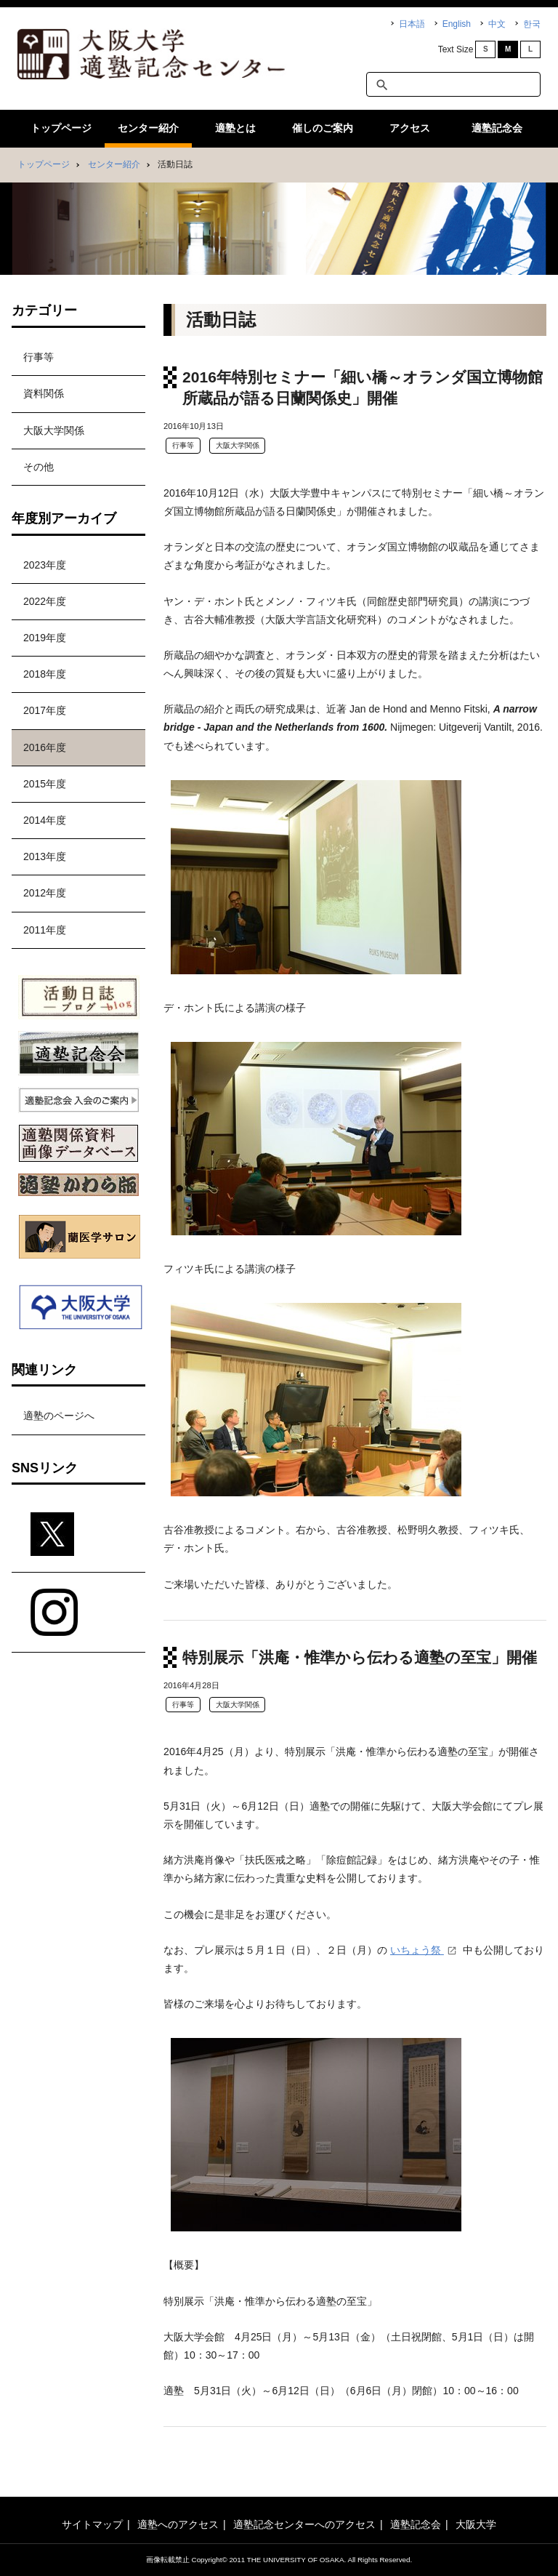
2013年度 (44, 856)
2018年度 (44, 674)
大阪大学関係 (237, 445)
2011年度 (44, 930)
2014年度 (44, 820)
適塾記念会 (497, 128)
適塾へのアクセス (178, 2524)
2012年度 (44, 893)
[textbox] (453, 84)
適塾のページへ (58, 1415)
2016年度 (44, 747)
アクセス (409, 128)
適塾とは (235, 128)
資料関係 (43, 393)
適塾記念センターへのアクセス (304, 2524)
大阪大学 (476, 2524)
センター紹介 (148, 128)
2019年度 (44, 637)
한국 (532, 24)
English (456, 24)
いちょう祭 (417, 1950)
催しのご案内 (322, 128)
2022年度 (44, 601)
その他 (38, 467)
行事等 (183, 445)
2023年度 (44, 565)
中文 (497, 24)
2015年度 (44, 784)
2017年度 (44, 710)
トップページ (61, 128)
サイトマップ (92, 2524)
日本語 (412, 24)
